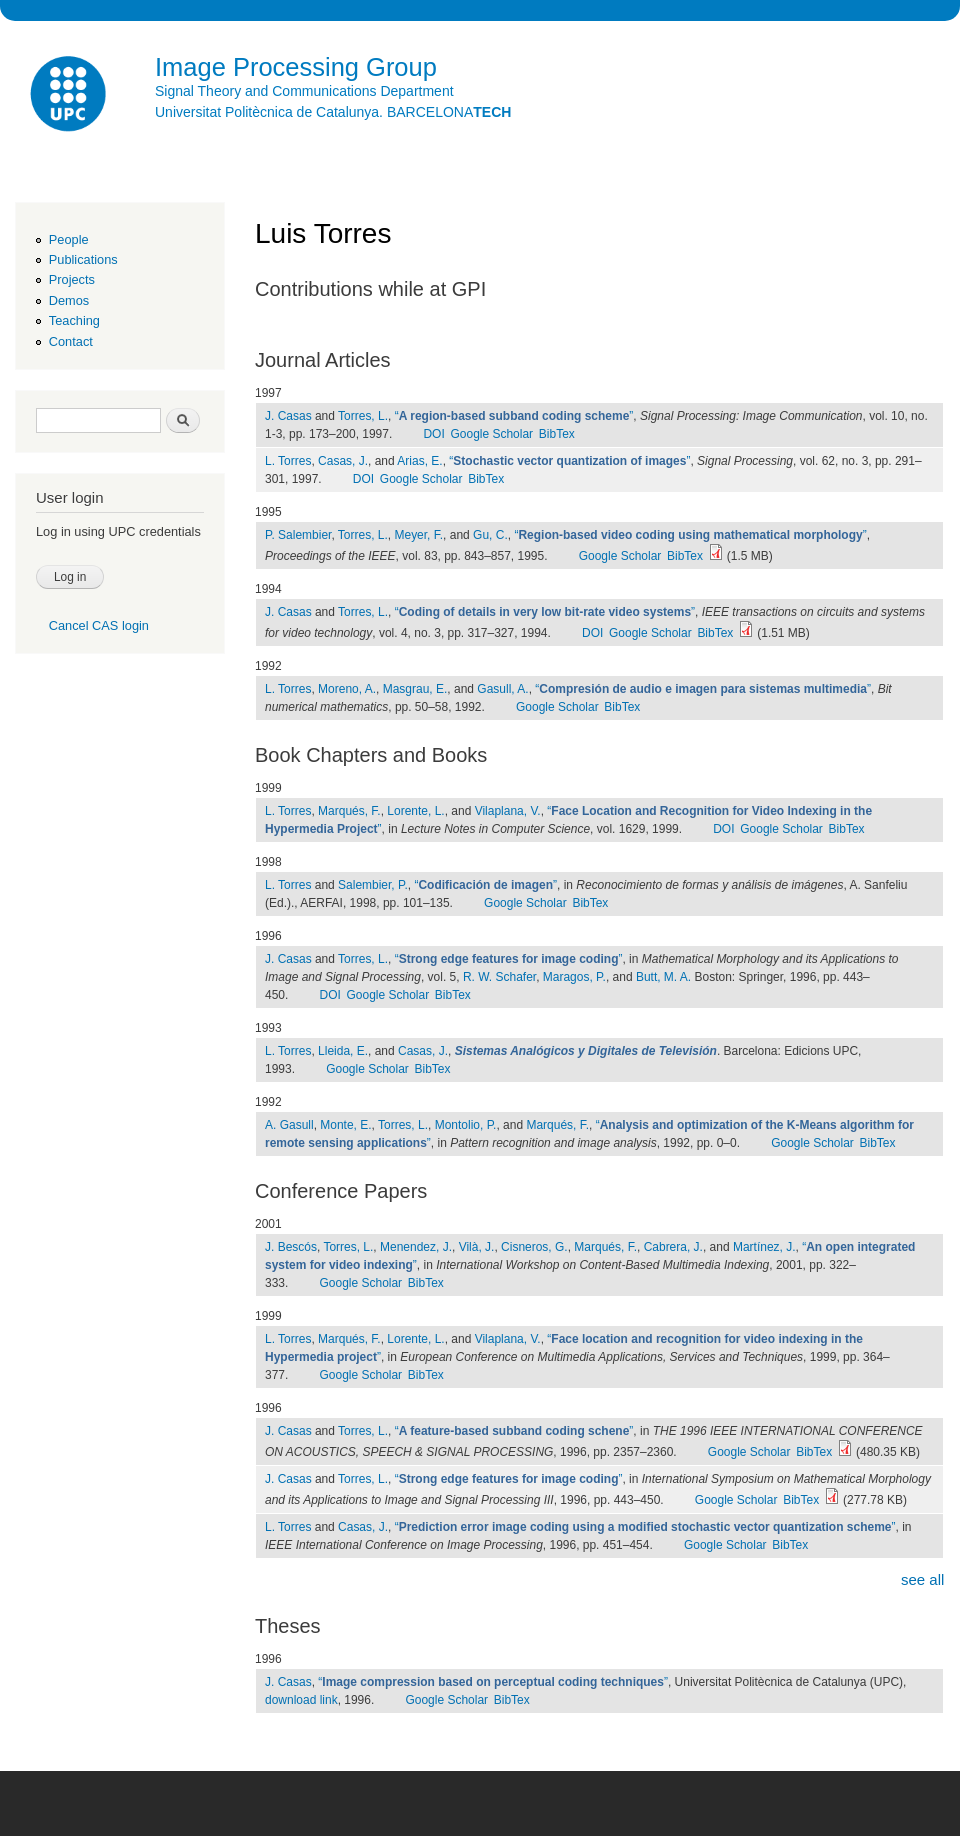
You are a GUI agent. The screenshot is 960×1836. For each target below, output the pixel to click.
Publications (83, 259)
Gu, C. (490, 535)
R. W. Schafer (499, 977)
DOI (433, 434)
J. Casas (288, 416)
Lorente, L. (415, 811)
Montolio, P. (466, 1125)
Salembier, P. (373, 885)
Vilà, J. (477, 1247)
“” (514, 416)
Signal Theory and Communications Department (304, 91)
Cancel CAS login (99, 625)
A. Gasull (289, 1125)
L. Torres (288, 461)
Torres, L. (363, 416)
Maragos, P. (574, 977)
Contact (71, 341)
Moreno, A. (347, 689)
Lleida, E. (343, 1051)
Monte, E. (345, 1125)
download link (301, 1700)
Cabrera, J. (673, 1247)
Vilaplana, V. (508, 811)
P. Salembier (298, 535)
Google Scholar (491, 434)
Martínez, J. (764, 1247)
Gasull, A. (502, 689)
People (69, 239)
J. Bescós (291, 1247)
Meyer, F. (418, 535)
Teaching (74, 320)
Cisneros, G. (534, 1247)
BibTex (557, 434)
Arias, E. (419, 461)
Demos (69, 300)
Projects (72, 279)
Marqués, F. (349, 811)
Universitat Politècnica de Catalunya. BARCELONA (333, 112)
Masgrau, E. (415, 689)
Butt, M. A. (663, 977)
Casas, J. (343, 461)
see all (922, 1579)
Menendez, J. (416, 1247)
